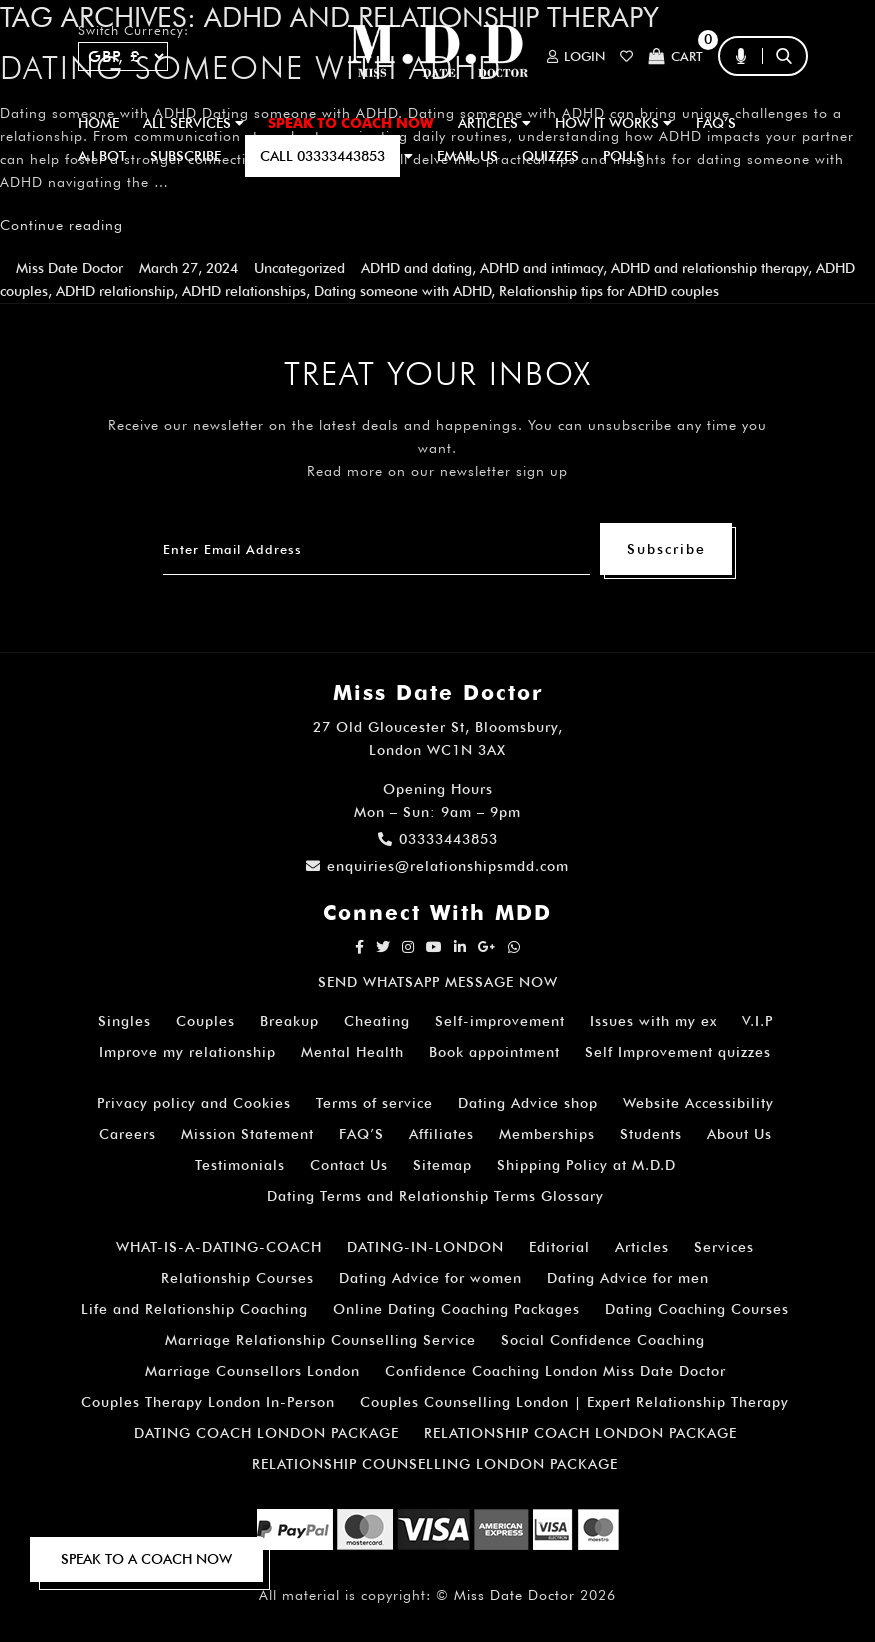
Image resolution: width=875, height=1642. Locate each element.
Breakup (289, 1021)
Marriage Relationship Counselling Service (320, 1340)
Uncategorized (299, 268)
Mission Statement (247, 1134)
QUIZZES (550, 156)
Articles (642, 1247)
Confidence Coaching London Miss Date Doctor (555, 1371)
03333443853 (438, 839)
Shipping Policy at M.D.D (586, 1165)
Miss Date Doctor (69, 268)
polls (623, 156)
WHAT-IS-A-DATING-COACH (219, 1247)
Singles (124, 1021)
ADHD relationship (115, 291)
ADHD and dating (416, 268)
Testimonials (240, 1165)
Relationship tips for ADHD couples (609, 291)
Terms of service (374, 1103)
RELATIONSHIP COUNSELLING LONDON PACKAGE (435, 1464)
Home (98, 123)
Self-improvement (500, 1021)
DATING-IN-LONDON (425, 1247)
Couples (205, 1021)
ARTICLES (494, 123)
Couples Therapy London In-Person (208, 1402)
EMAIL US (467, 156)
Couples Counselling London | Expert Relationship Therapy (574, 1402)
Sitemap (442, 1165)
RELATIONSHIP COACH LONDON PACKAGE (580, 1433)
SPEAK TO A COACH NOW (146, 1559)
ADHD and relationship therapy (709, 268)
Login (576, 56)
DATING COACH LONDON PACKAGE (266, 1433)
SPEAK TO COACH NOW (351, 123)
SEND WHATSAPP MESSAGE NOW (438, 982)
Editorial (559, 1247)
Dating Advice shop (528, 1103)
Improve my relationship (187, 1052)
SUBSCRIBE (185, 156)
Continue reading (61, 225)
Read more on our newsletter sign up (437, 471)
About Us (739, 1134)
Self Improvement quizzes (678, 1052)
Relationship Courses (237, 1278)
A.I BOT (102, 156)
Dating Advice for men (628, 1278)
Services (724, 1247)
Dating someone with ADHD (402, 291)
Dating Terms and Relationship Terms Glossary (435, 1196)
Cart (675, 56)
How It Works (613, 123)
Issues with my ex (653, 1021)
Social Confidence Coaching (603, 1340)
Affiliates (441, 1134)
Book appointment (494, 1052)
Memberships (547, 1134)
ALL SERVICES (193, 123)
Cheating (377, 1021)
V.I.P (757, 1021)
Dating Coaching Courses (697, 1309)
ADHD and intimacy (541, 268)
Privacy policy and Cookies (194, 1103)
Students (651, 1134)
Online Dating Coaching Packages (456, 1309)
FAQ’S (716, 123)
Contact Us (349, 1165)
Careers (127, 1134)
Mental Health (352, 1052)
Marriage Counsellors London (252, 1371)
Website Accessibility (698, 1103)
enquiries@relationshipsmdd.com (437, 866)
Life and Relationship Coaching (194, 1309)
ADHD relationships (244, 291)
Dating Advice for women (430, 1278)
